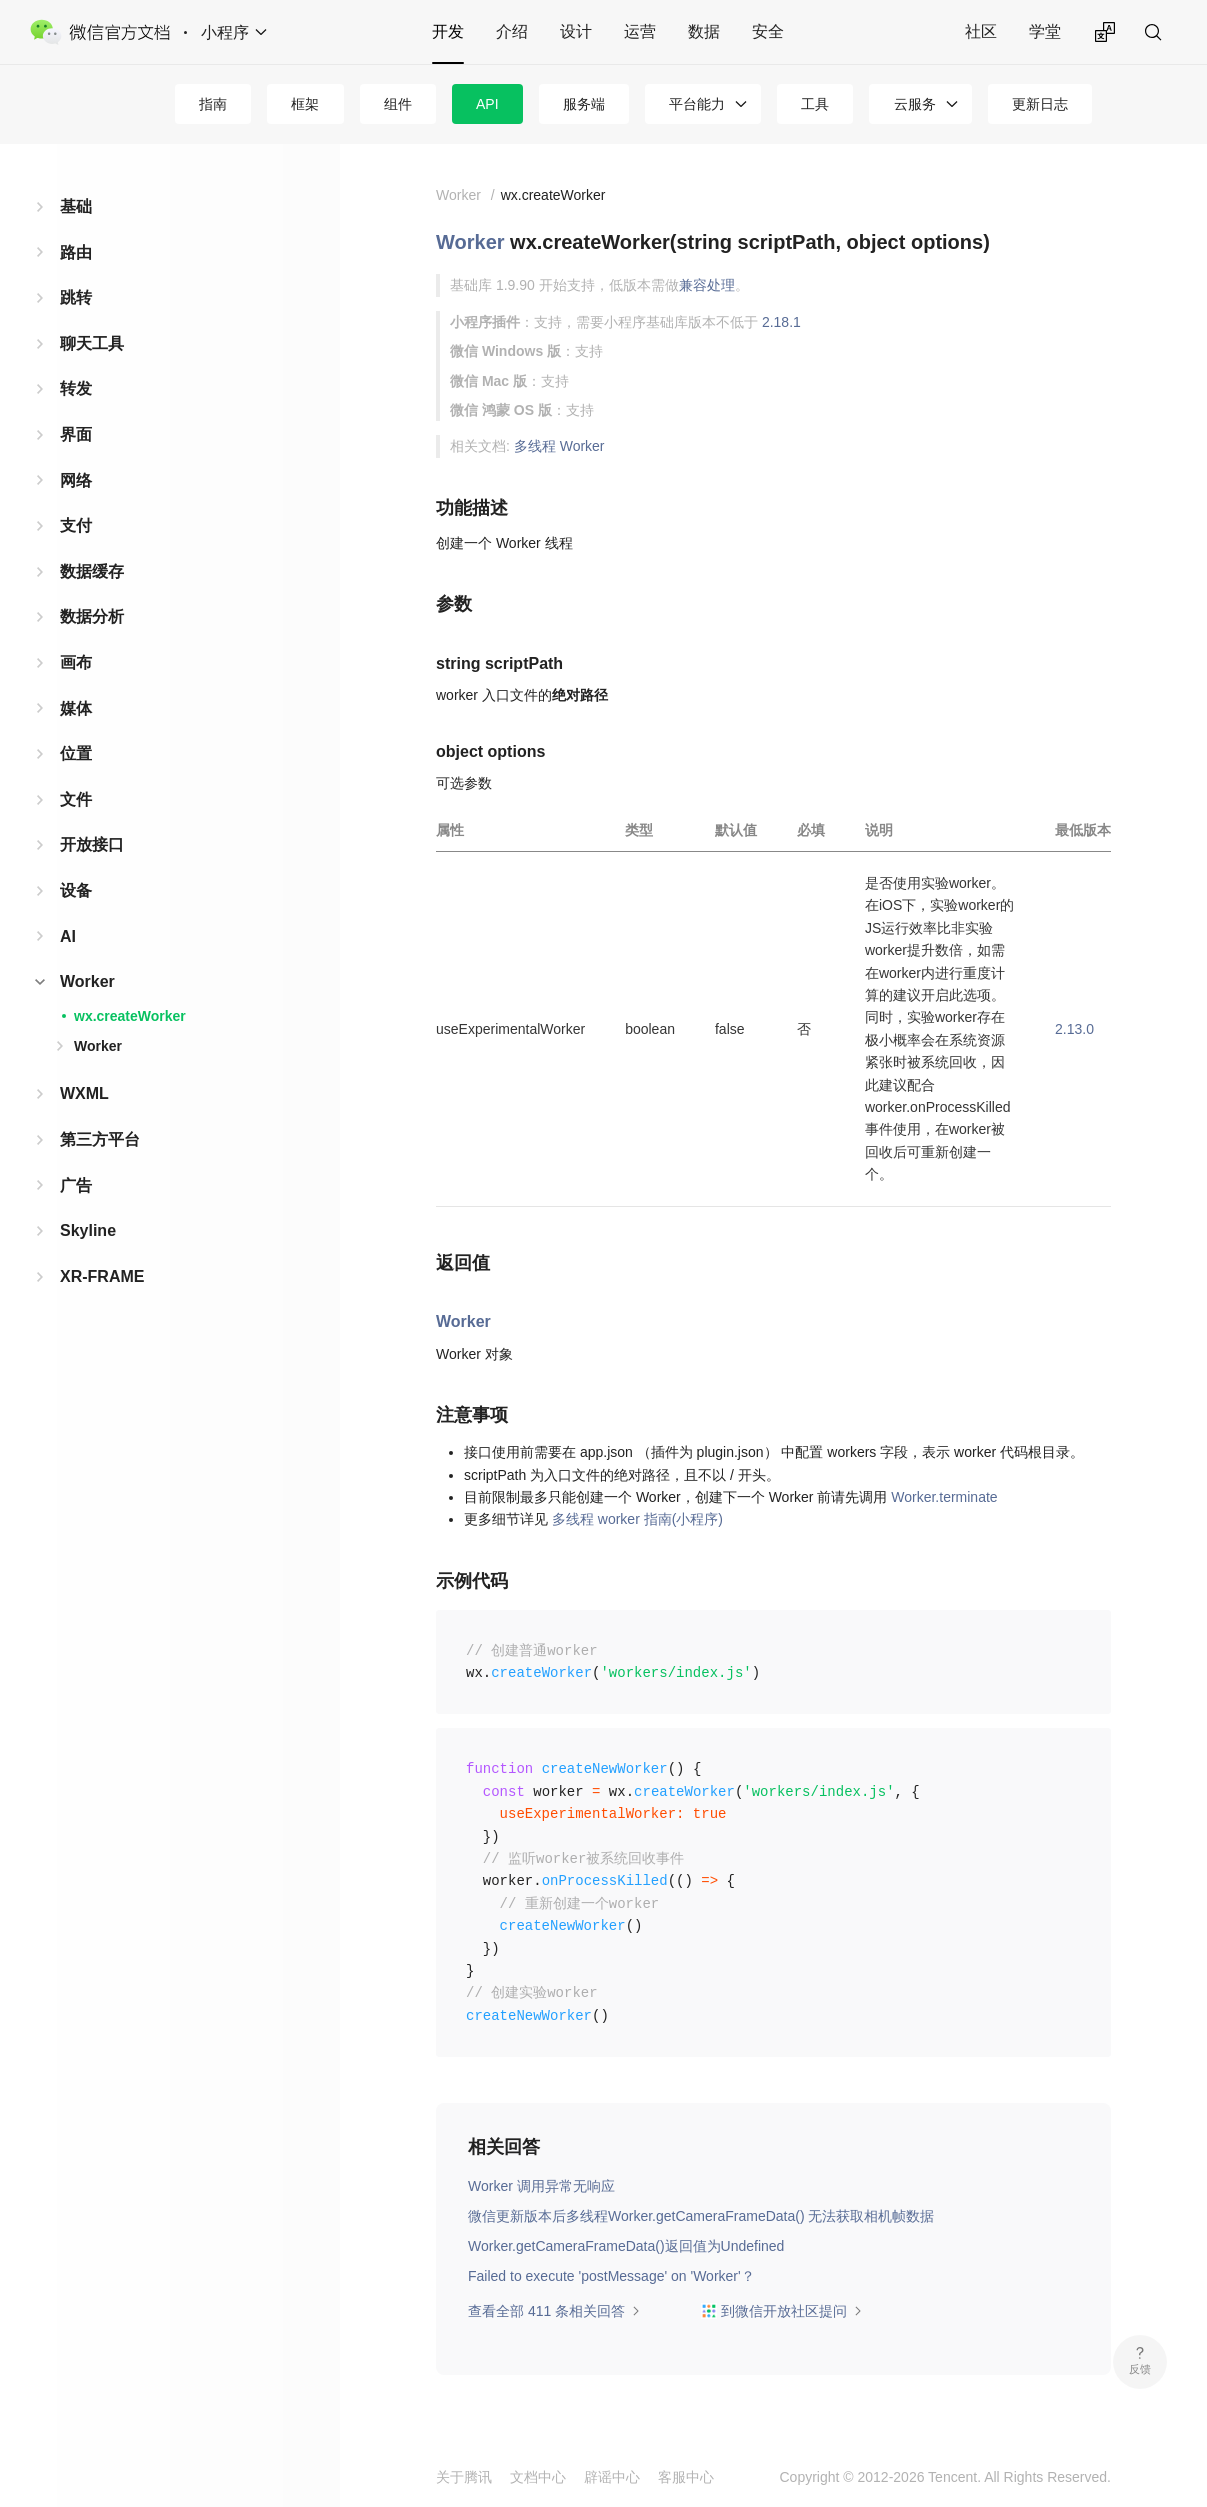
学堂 (1045, 31)
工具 (815, 104)
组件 (398, 104)
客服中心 (686, 2477)
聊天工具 (92, 343)
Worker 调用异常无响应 (541, 2186)
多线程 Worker (559, 446)
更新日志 (1040, 104)
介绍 (512, 31)
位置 (76, 753)
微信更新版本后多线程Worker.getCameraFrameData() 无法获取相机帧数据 (701, 2216)
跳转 (76, 297)
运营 (640, 31)
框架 (305, 104)
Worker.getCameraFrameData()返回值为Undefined (626, 2246)
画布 (76, 662)
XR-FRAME (102, 1276)
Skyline (88, 1230)
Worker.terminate (944, 1497)
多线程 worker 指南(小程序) (637, 1519)
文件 (76, 799)
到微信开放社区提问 (782, 2311)
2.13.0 (1074, 1029)
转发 (76, 388)
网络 (76, 480)
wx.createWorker (130, 1016)
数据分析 (92, 616)
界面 (76, 434)
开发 (448, 31)
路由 (76, 252)
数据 (704, 31)
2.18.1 (781, 322)
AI (68, 936)
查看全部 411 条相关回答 (554, 2311)
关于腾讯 (464, 2477)
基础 (76, 206)
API (487, 104)
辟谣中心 (612, 2477)
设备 (76, 890)
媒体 (76, 708)
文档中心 (538, 2477)
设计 (576, 31)
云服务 (915, 104)
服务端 (584, 104)
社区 (981, 31)
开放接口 (92, 844)
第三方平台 (100, 1139)
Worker (87, 981)
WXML (84, 1093)
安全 (768, 31)
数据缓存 (92, 571)
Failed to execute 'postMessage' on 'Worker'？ (611, 2276)
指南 (213, 104)
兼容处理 (707, 285)
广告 (76, 1185)
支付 (76, 525)
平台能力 (697, 104)
